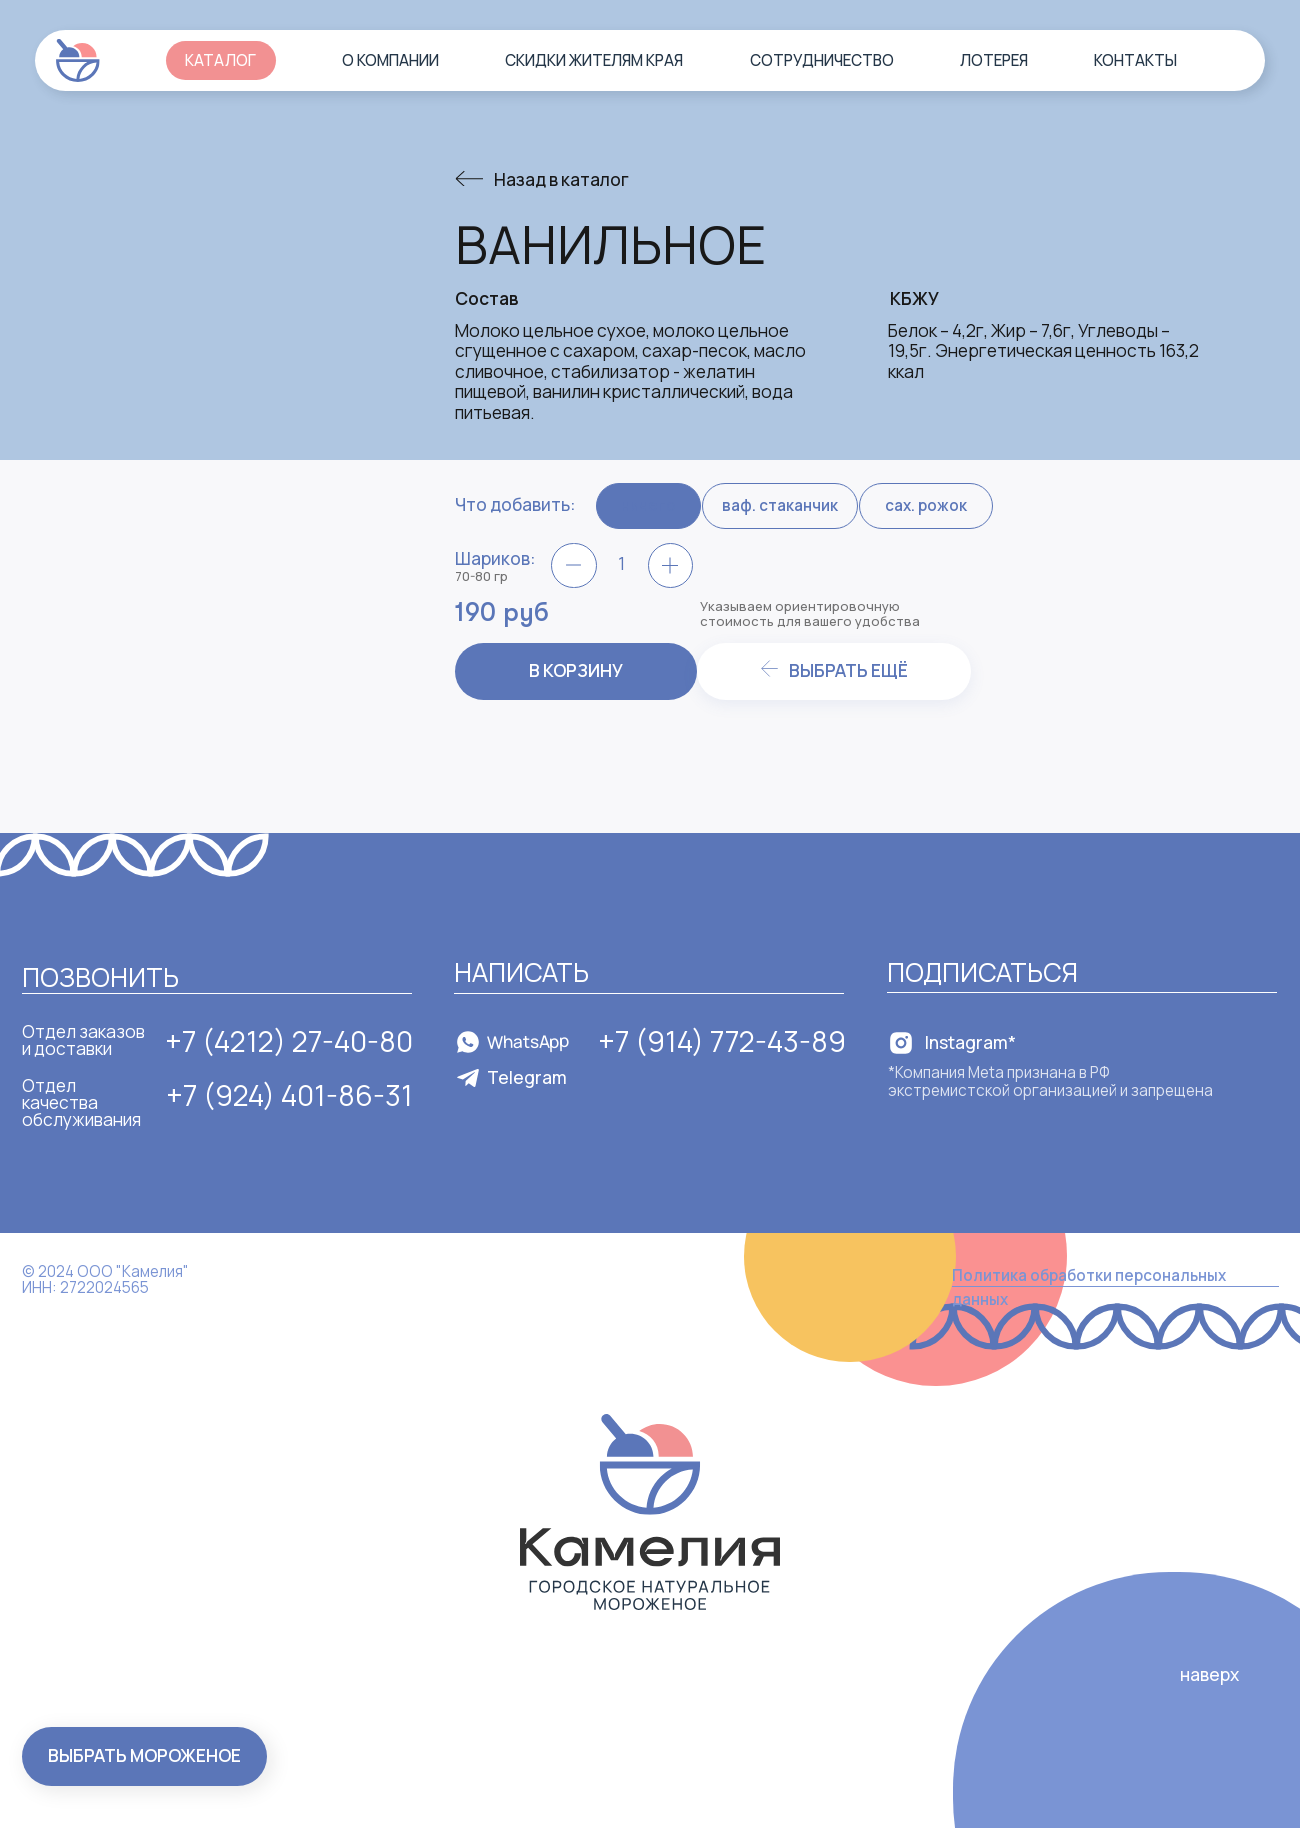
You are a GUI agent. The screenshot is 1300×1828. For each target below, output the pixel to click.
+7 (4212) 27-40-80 (289, 1041)
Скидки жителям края (594, 60)
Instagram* (970, 1042)
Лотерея (994, 60)
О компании (390, 60)
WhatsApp (528, 1042)
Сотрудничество (822, 60)
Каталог (220, 60)
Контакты (1135, 60)
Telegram (527, 1077)
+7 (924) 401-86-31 (289, 1095)
